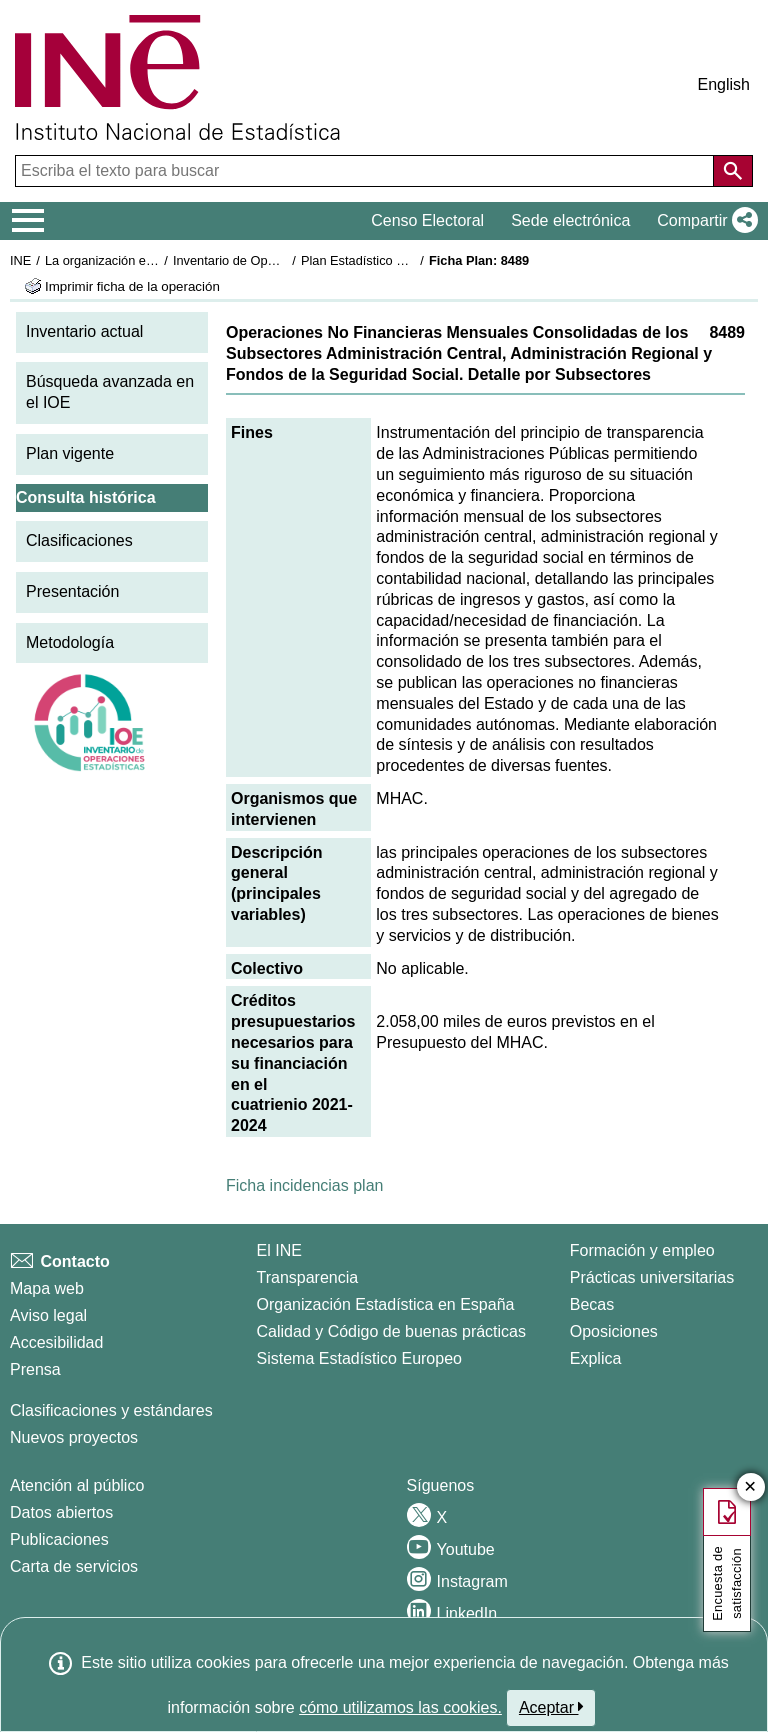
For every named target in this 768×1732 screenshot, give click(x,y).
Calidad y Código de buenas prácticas (392, 1331)
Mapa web (47, 1288)
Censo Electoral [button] (427, 220)
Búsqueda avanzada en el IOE (110, 392)
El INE (279, 1250)
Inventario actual (84, 331)
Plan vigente (70, 453)
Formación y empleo (642, 1250)
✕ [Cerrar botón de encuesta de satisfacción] (750, 1487)
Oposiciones (614, 1331)
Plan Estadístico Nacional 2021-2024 (406, 260)
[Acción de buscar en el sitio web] (733, 171)
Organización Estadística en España (386, 1304)
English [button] (724, 84)
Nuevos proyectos (74, 1437)
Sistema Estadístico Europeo (359, 1358)
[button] (703, 221)
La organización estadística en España (155, 260)
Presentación (72, 591)
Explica (596, 1358)
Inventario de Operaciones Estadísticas (284, 260)
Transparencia (308, 1277)
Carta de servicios (74, 1566)
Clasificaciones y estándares (111, 1410)
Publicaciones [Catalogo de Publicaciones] (59, 1539)
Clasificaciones (79, 540)
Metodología (70, 642)
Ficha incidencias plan (304, 1185)
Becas (592, 1304)
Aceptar (551, 1707)
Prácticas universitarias (652, 1277)
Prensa (35, 1369)
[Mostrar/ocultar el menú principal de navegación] (28, 221)
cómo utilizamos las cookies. (400, 1707)
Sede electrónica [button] (570, 220)
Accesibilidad (56, 1342)
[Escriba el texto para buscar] (366, 171)
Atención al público (77, 1485)
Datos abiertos (61, 1512)
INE (20, 260)
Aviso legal (48, 1315)
